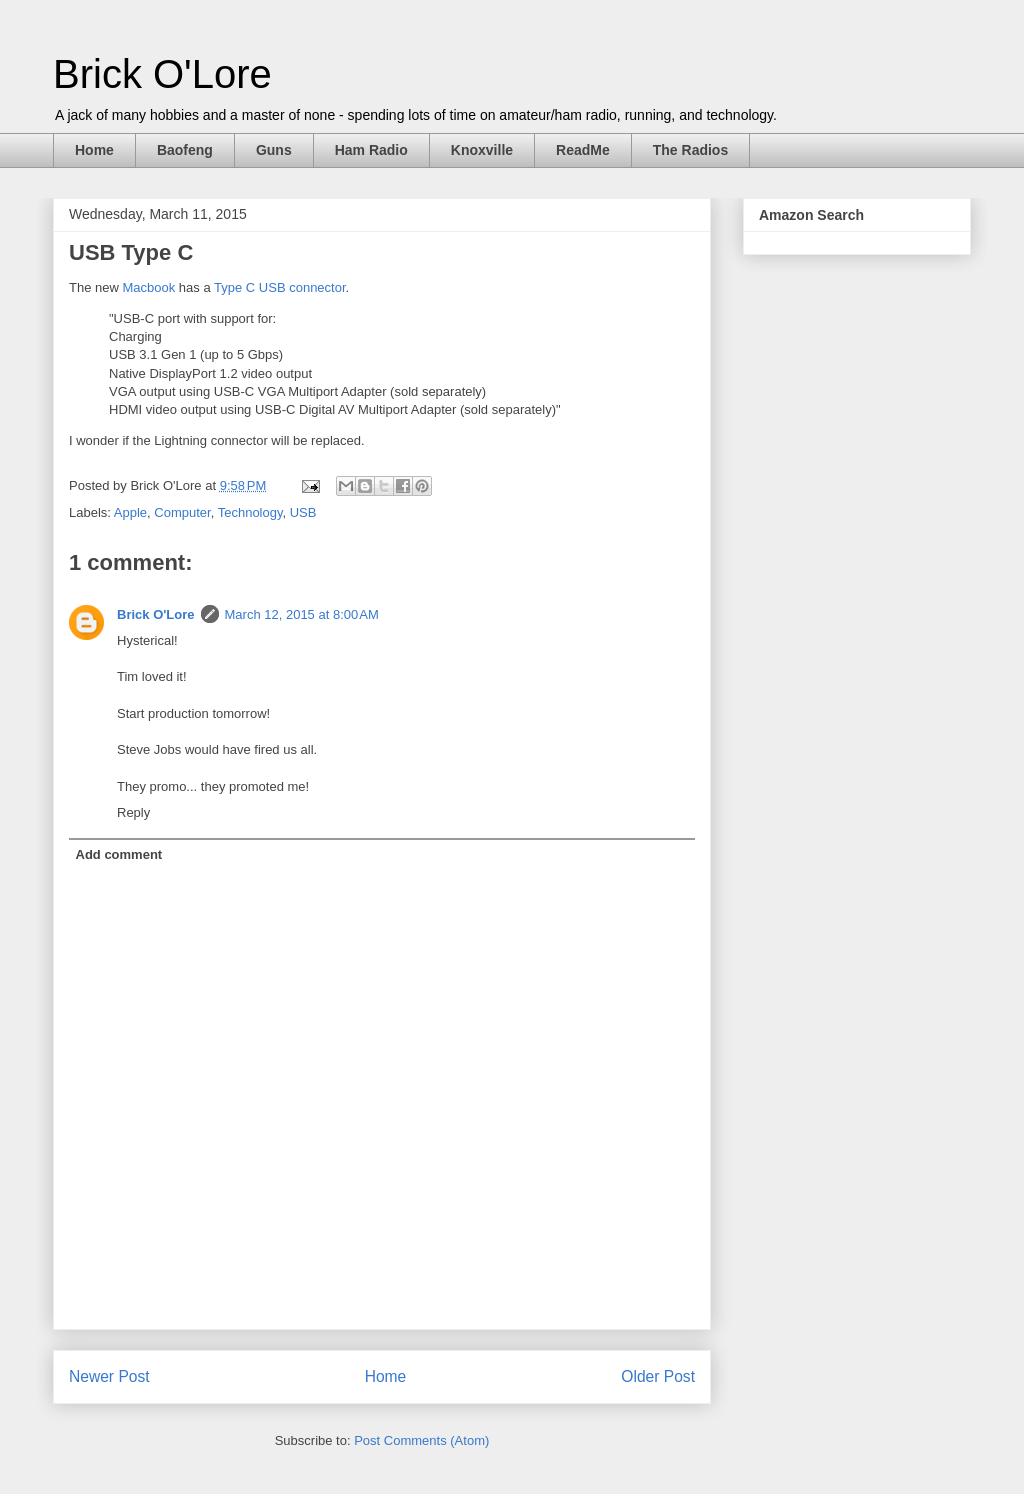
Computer (182, 512)
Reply (133, 812)
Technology (250, 512)
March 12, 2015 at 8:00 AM (302, 614)
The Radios (690, 150)
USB (303, 512)
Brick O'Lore (162, 74)
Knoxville (482, 150)
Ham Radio (371, 150)
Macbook (148, 287)
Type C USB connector (280, 287)
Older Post (658, 1376)
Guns (274, 150)
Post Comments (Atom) (421, 1440)
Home (94, 150)
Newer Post (109, 1376)
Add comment (119, 854)
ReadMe (583, 150)
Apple (130, 512)
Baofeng (185, 150)
